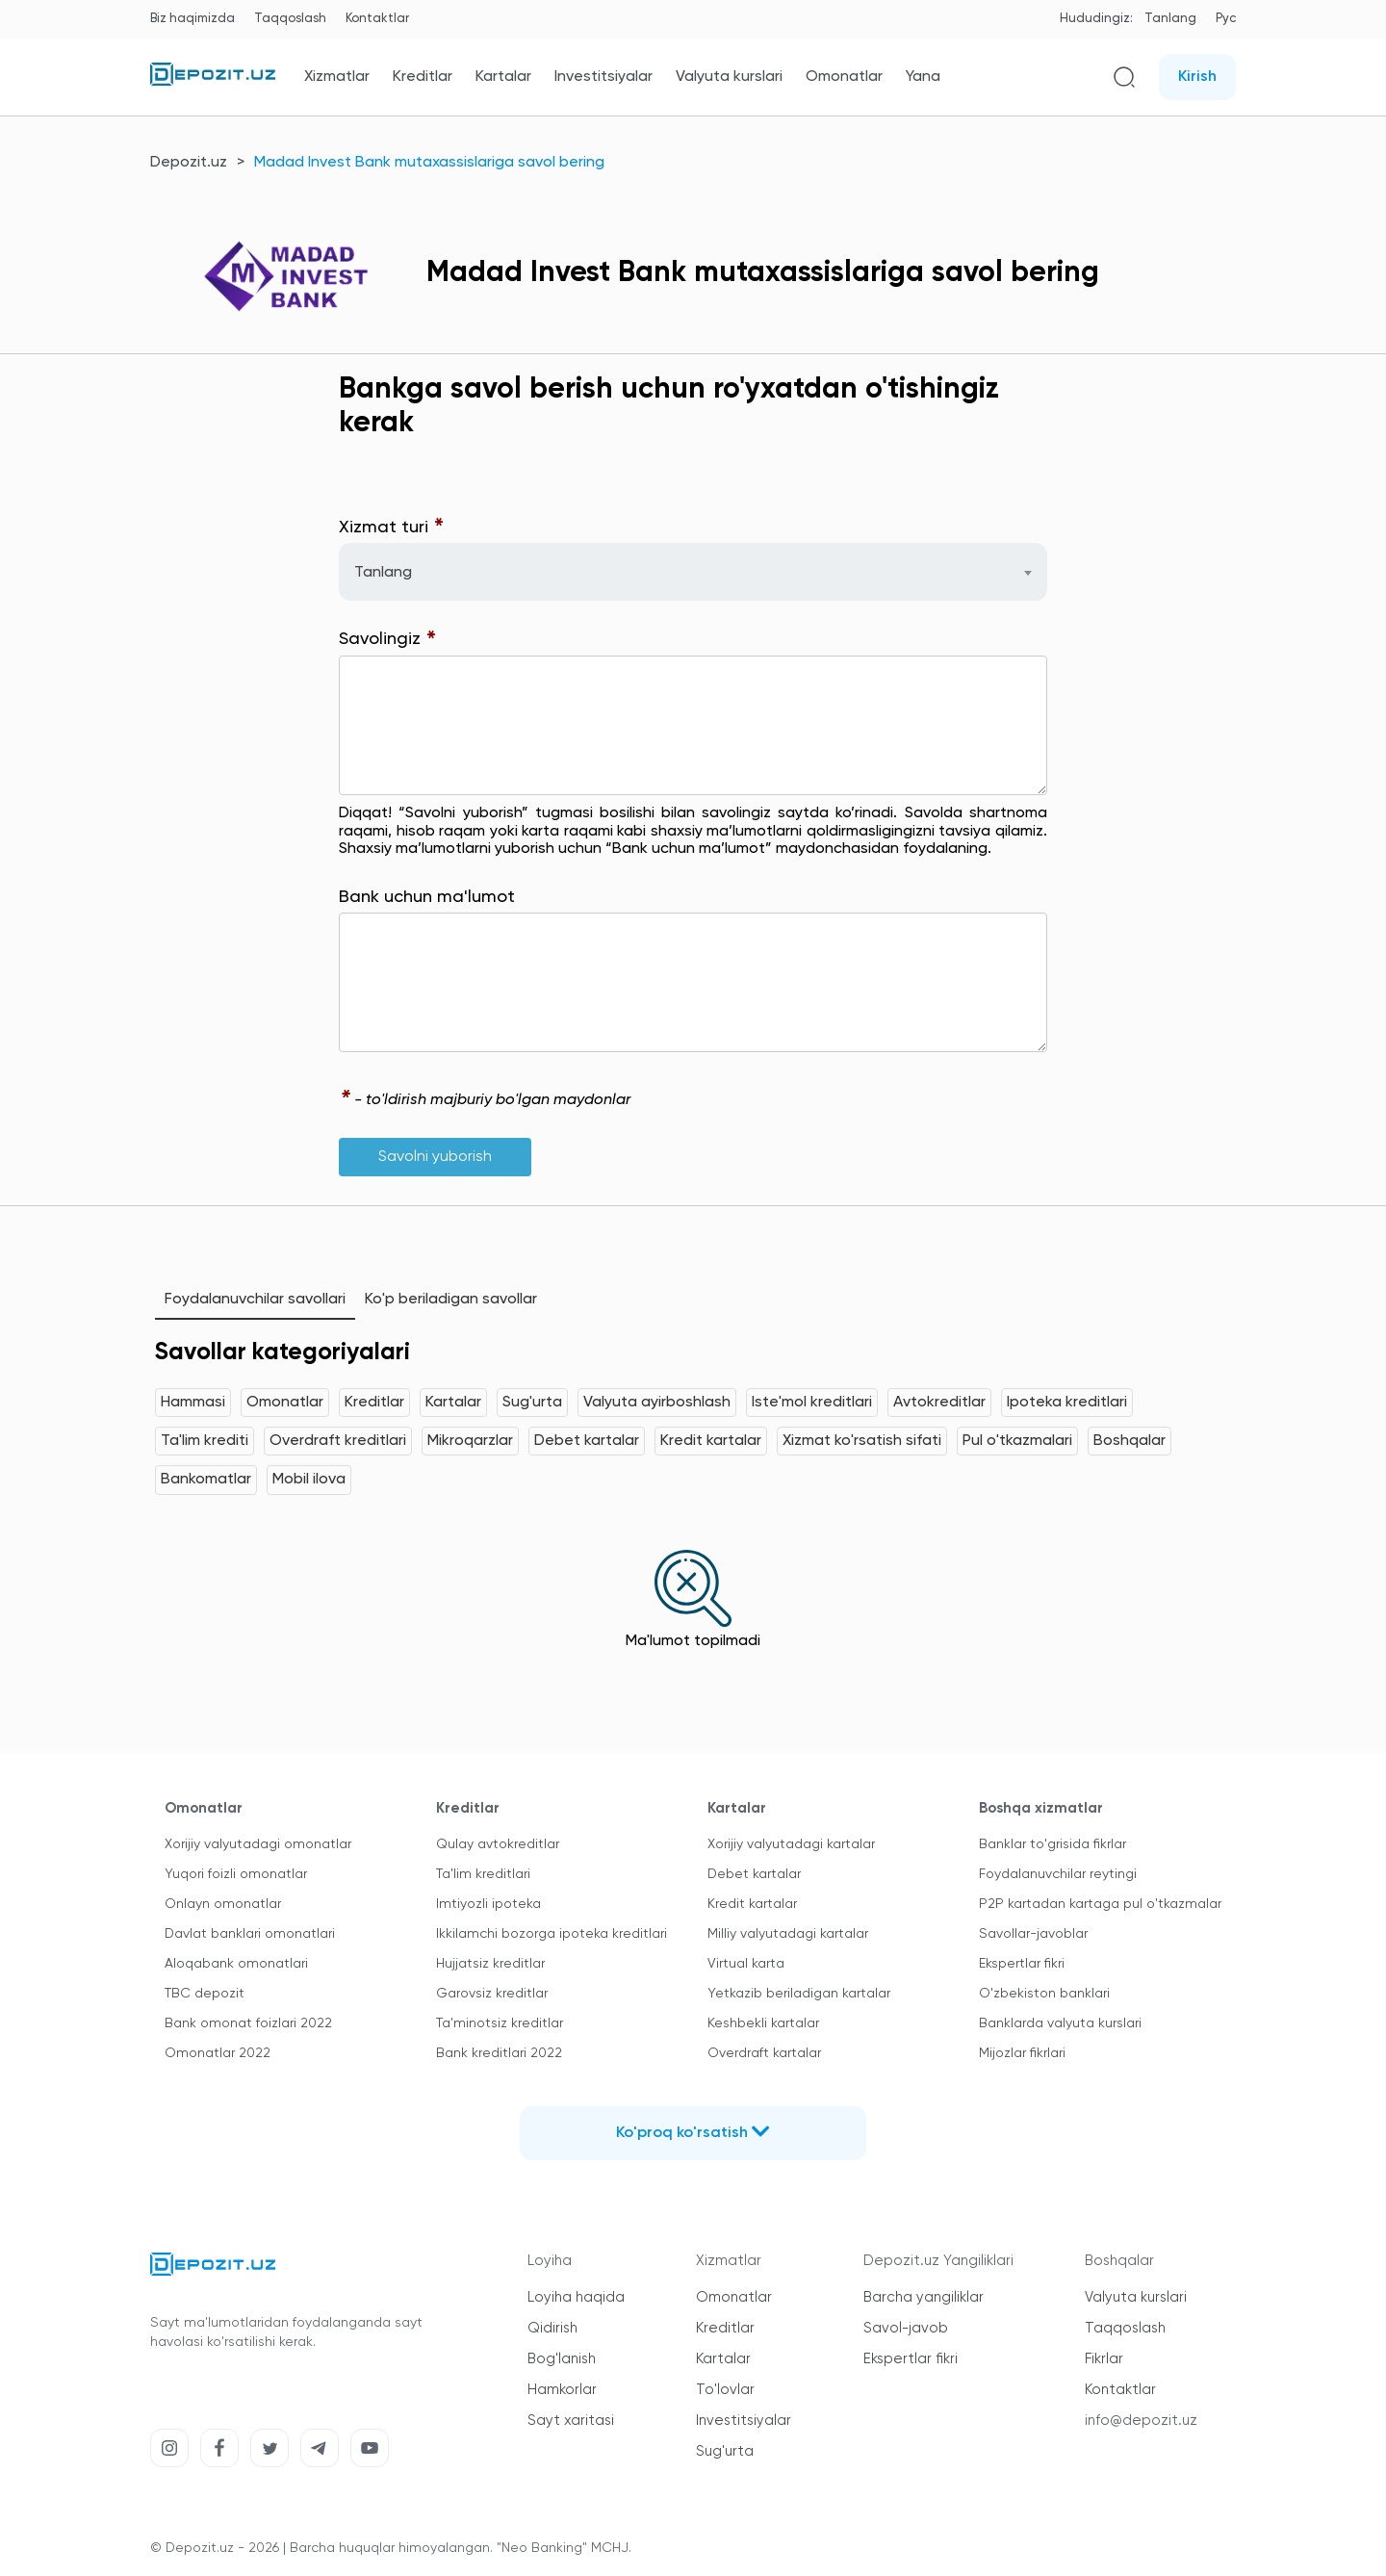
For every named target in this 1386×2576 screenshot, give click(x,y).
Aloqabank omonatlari (236, 1964)
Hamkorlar (562, 2390)
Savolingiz (388, 640)
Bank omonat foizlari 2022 (248, 2023)
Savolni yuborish (435, 1157)
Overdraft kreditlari (338, 1441)
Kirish (1197, 77)
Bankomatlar (206, 1479)
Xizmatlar (337, 77)
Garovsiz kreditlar (492, 1993)
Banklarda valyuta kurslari (1060, 2023)
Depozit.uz (188, 162)
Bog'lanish (561, 2359)
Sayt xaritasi (570, 2420)
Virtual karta (745, 1964)
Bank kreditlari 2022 (499, 2053)
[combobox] (692, 572)
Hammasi (193, 1402)
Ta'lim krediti (204, 1441)
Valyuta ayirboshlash (657, 1402)
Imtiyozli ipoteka (488, 1904)
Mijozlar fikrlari (1022, 2053)
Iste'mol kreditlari (812, 1402)
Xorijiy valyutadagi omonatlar (258, 1844)
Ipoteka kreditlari (1067, 1402)
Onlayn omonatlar (223, 1904)
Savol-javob (905, 2328)
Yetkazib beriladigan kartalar (798, 1993)
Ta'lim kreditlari (483, 1874)
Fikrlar (1104, 2359)
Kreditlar (422, 77)
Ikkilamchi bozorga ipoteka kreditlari (551, 1934)
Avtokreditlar (939, 1402)
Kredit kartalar (710, 1441)
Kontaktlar (377, 19)
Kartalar (503, 77)
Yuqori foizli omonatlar (236, 1874)
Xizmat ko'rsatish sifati (862, 1441)
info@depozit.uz (1141, 2420)
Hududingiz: (1096, 19)
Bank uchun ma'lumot (427, 897)
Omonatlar (844, 77)
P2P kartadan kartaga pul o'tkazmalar (1100, 1904)
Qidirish (552, 2328)
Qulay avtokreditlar (497, 1844)
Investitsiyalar (603, 77)
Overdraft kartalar (764, 2053)
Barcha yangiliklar (923, 2297)
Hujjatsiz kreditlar (490, 1964)
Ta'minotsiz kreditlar (499, 2023)
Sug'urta (532, 1402)
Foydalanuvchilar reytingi (1058, 1874)
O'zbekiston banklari (1044, 1993)
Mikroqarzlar (470, 1441)
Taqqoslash (290, 19)
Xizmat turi (392, 528)
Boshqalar (1129, 1441)
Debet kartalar (586, 1441)
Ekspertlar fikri (1022, 1964)
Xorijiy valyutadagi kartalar (791, 1844)
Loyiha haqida (576, 2297)
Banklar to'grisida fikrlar (1052, 1844)
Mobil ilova (309, 1479)
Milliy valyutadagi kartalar (787, 1934)
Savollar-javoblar (1033, 1934)
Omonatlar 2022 (217, 2053)
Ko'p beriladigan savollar (451, 1299)
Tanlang (1170, 19)
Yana (923, 77)
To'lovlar (725, 2390)
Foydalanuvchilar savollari (255, 1299)
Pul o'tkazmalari (1017, 1441)
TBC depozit (204, 1993)
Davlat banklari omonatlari (250, 1934)
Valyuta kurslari (729, 77)
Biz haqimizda (192, 19)
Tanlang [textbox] (383, 572)
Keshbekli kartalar (763, 2023)
